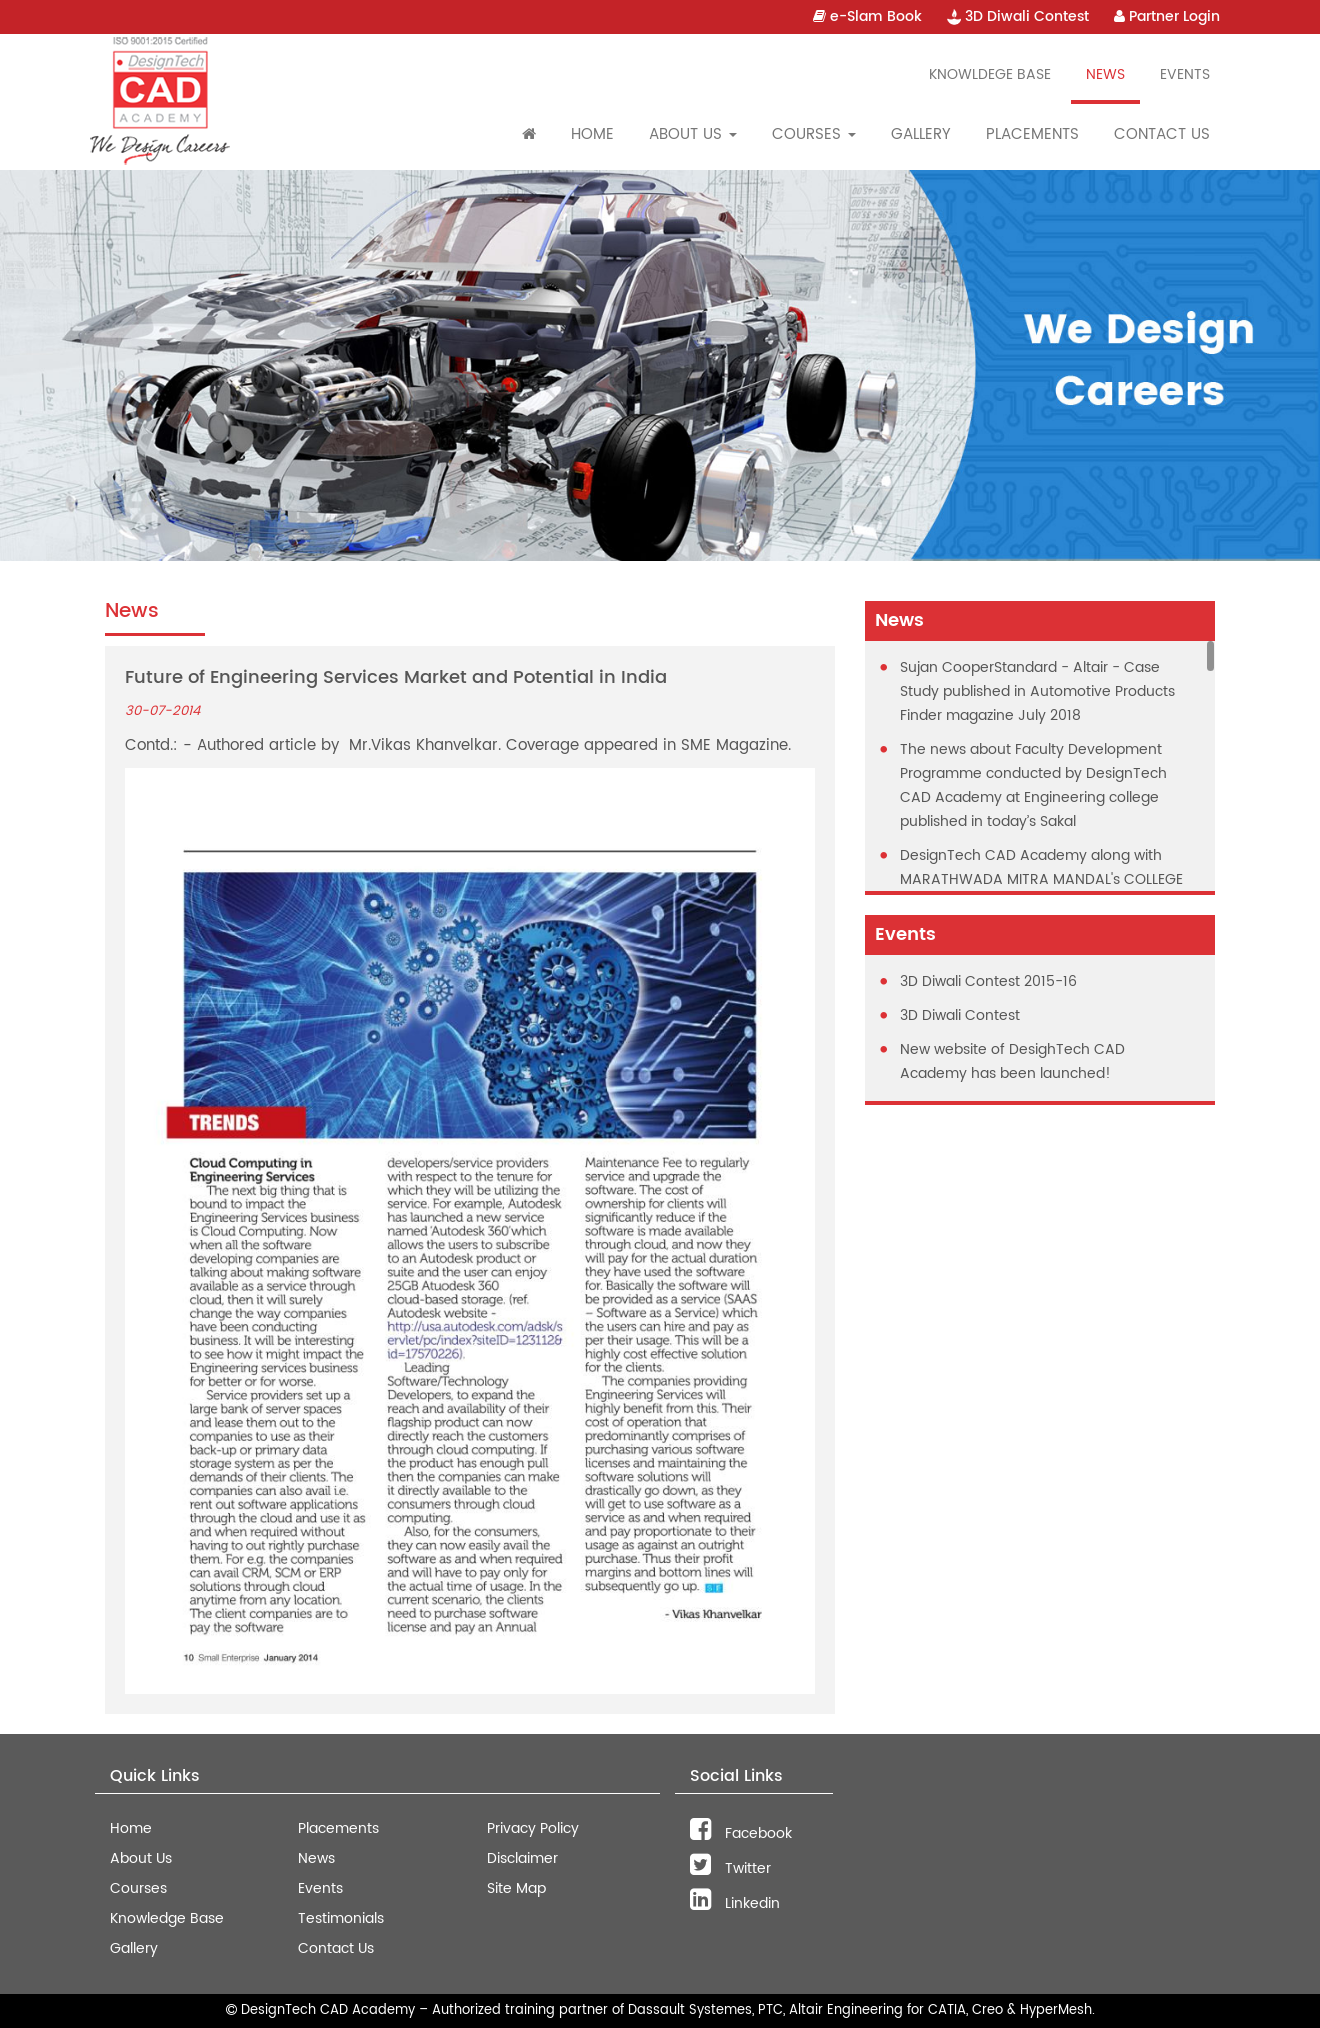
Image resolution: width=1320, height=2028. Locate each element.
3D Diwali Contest (1018, 16)
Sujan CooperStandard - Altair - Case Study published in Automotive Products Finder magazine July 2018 (1037, 691)
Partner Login (1167, 16)
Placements (1032, 134)
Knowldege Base (990, 74)
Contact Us (1162, 134)
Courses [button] (814, 134)
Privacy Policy (533, 1828)
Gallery (921, 134)
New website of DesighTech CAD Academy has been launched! (1012, 1061)
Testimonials (341, 1918)
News (1105, 74)
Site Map (516, 1888)
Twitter (730, 1868)
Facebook (741, 1833)
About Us (141, 1858)
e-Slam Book (867, 16)
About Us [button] (693, 134)
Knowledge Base (167, 1918)
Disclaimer (522, 1858)
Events (1185, 74)
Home (592, 134)
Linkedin (735, 1903)
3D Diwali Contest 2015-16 (988, 981)
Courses (138, 1888)
